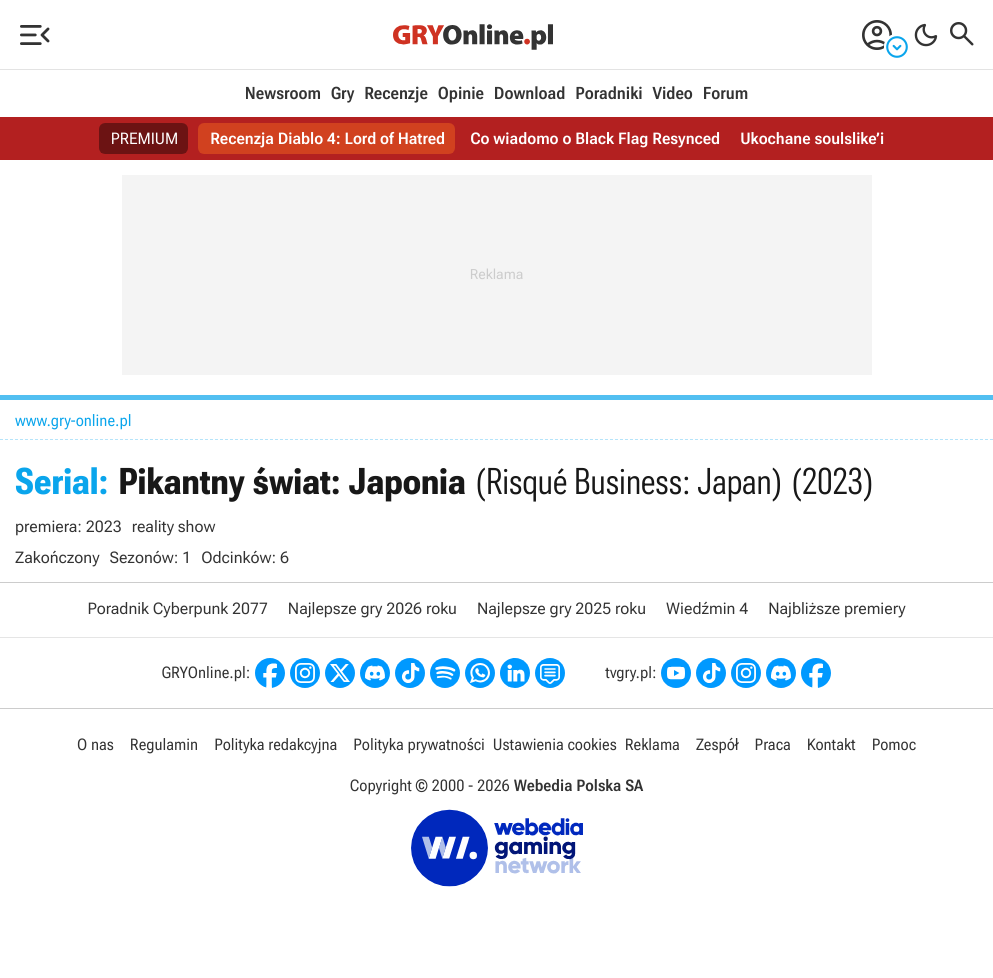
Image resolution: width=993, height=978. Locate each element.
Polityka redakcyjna (275, 744)
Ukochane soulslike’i (812, 138)
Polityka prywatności (419, 744)
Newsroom (283, 94)
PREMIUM (145, 138)
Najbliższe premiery (836, 608)
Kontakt (831, 744)
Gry (343, 94)
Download (530, 94)
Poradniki (608, 94)
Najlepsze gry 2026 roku (372, 608)
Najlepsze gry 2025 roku (561, 608)
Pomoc (894, 744)
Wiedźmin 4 (707, 608)
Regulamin (164, 744)
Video (672, 94)
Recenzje (396, 94)
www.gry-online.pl (73, 420)
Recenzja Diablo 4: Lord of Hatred (327, 138)
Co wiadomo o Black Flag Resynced (595, 138)
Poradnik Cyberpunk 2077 (177, 608)
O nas (95, 744)
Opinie (461, 94)
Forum (725, 94)
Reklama (652, 744)
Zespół (717, 744)
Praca (773, 744)
